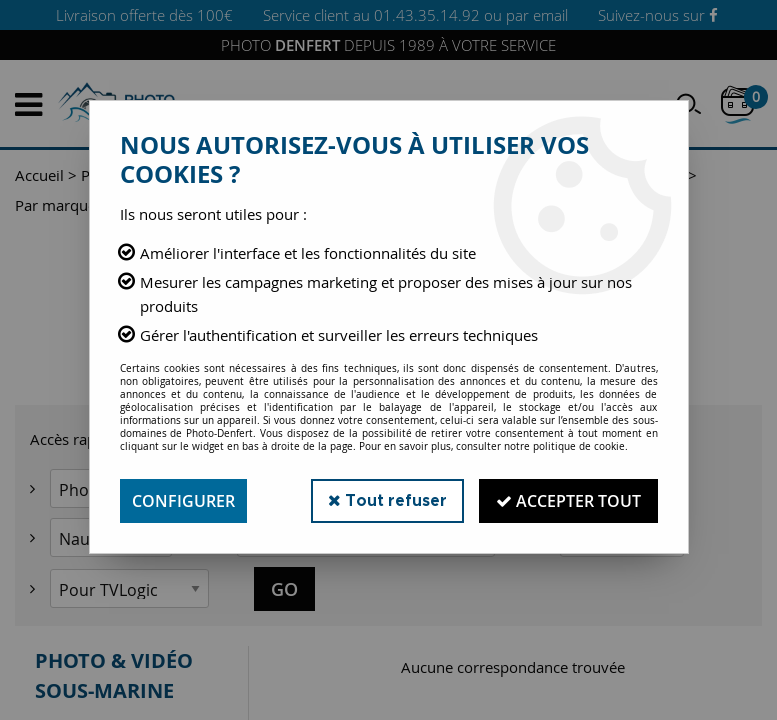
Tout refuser (387, 500)
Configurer (183, 501)
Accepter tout (568, 501)
